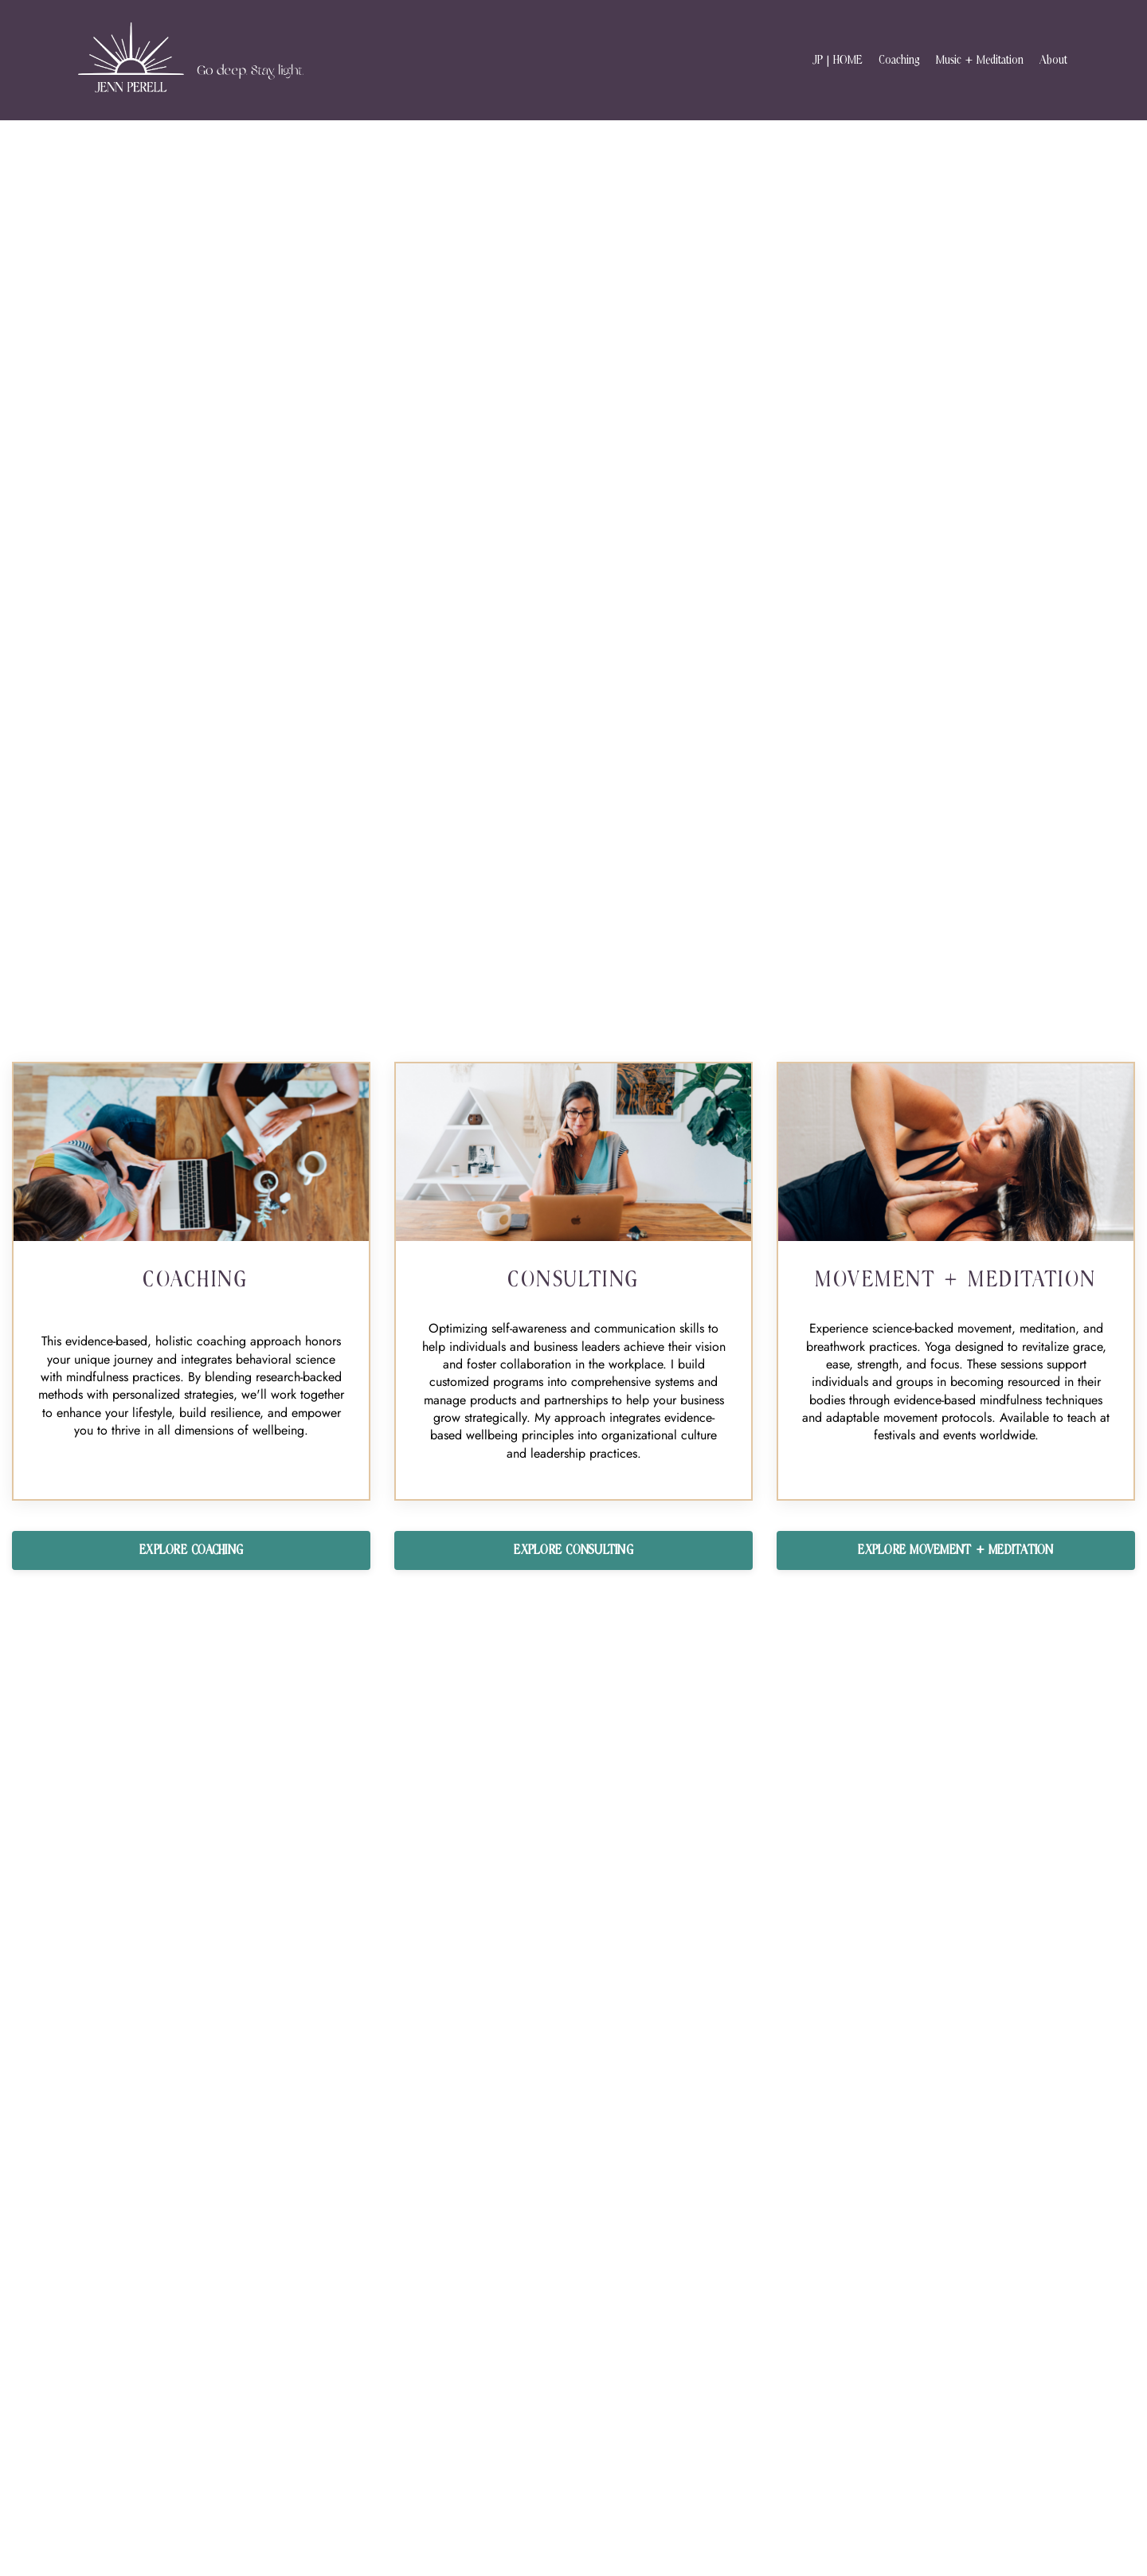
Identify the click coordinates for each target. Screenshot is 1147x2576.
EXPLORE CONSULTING (573, 1550)
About (1053, 60)
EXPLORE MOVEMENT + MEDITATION (955, 1550)
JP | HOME (837, 60)
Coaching (899, 60)
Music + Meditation (980, 60)
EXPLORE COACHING (191, 1550)
